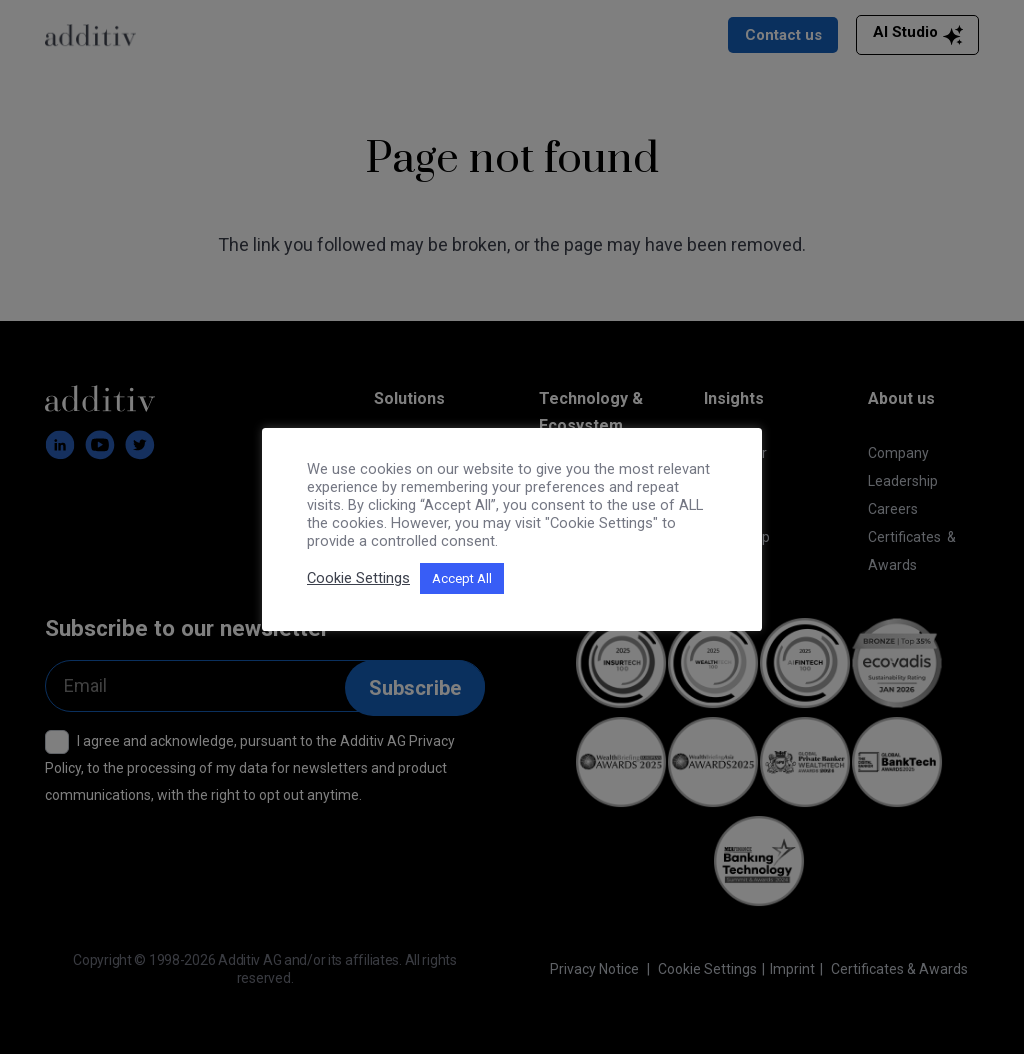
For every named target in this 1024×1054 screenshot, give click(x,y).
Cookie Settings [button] (358, 578)
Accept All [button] (462, 578)
